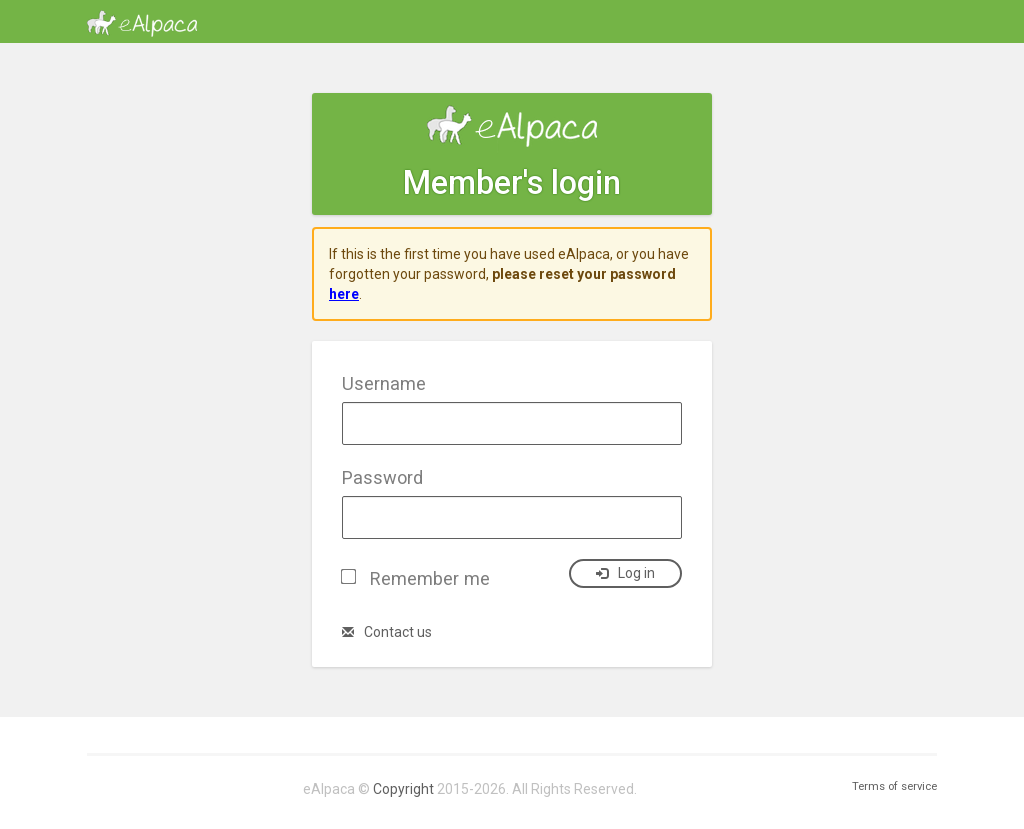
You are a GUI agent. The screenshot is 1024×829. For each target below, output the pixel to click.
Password (382, 477)
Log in (625, 573)
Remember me (430, 578)
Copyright (403, 789)
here (344, 294)
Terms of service (894, 786)
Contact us (387, 632)
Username (384, 383)
